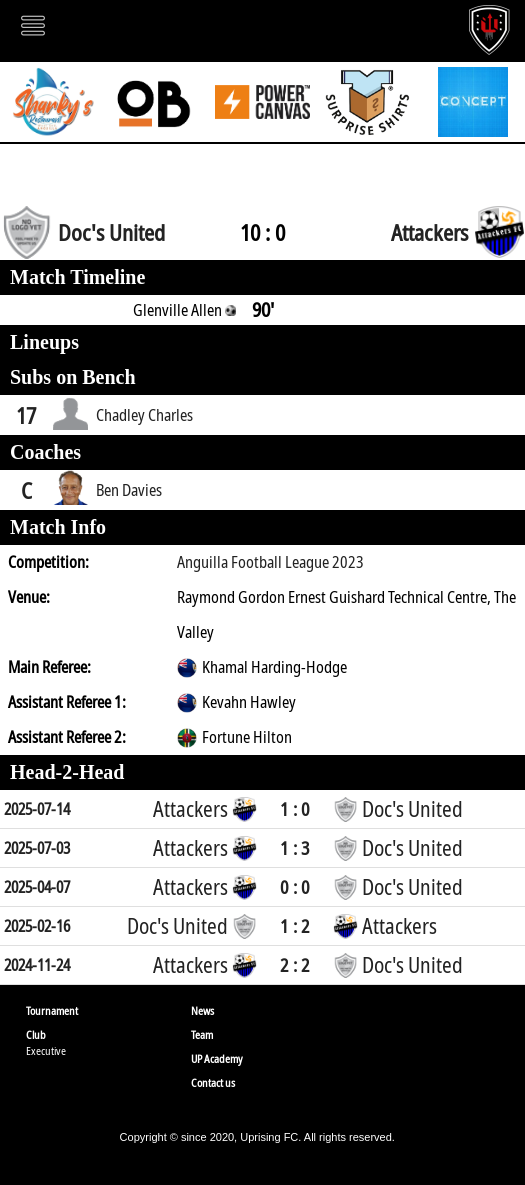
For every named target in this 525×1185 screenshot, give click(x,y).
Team (202, 1034)
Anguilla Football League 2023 (270, 562)
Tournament (52, 1010)
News (202, 1010)
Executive (46, 1050)
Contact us (213, 1082)
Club (36, 1034)
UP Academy (217, 1058)
